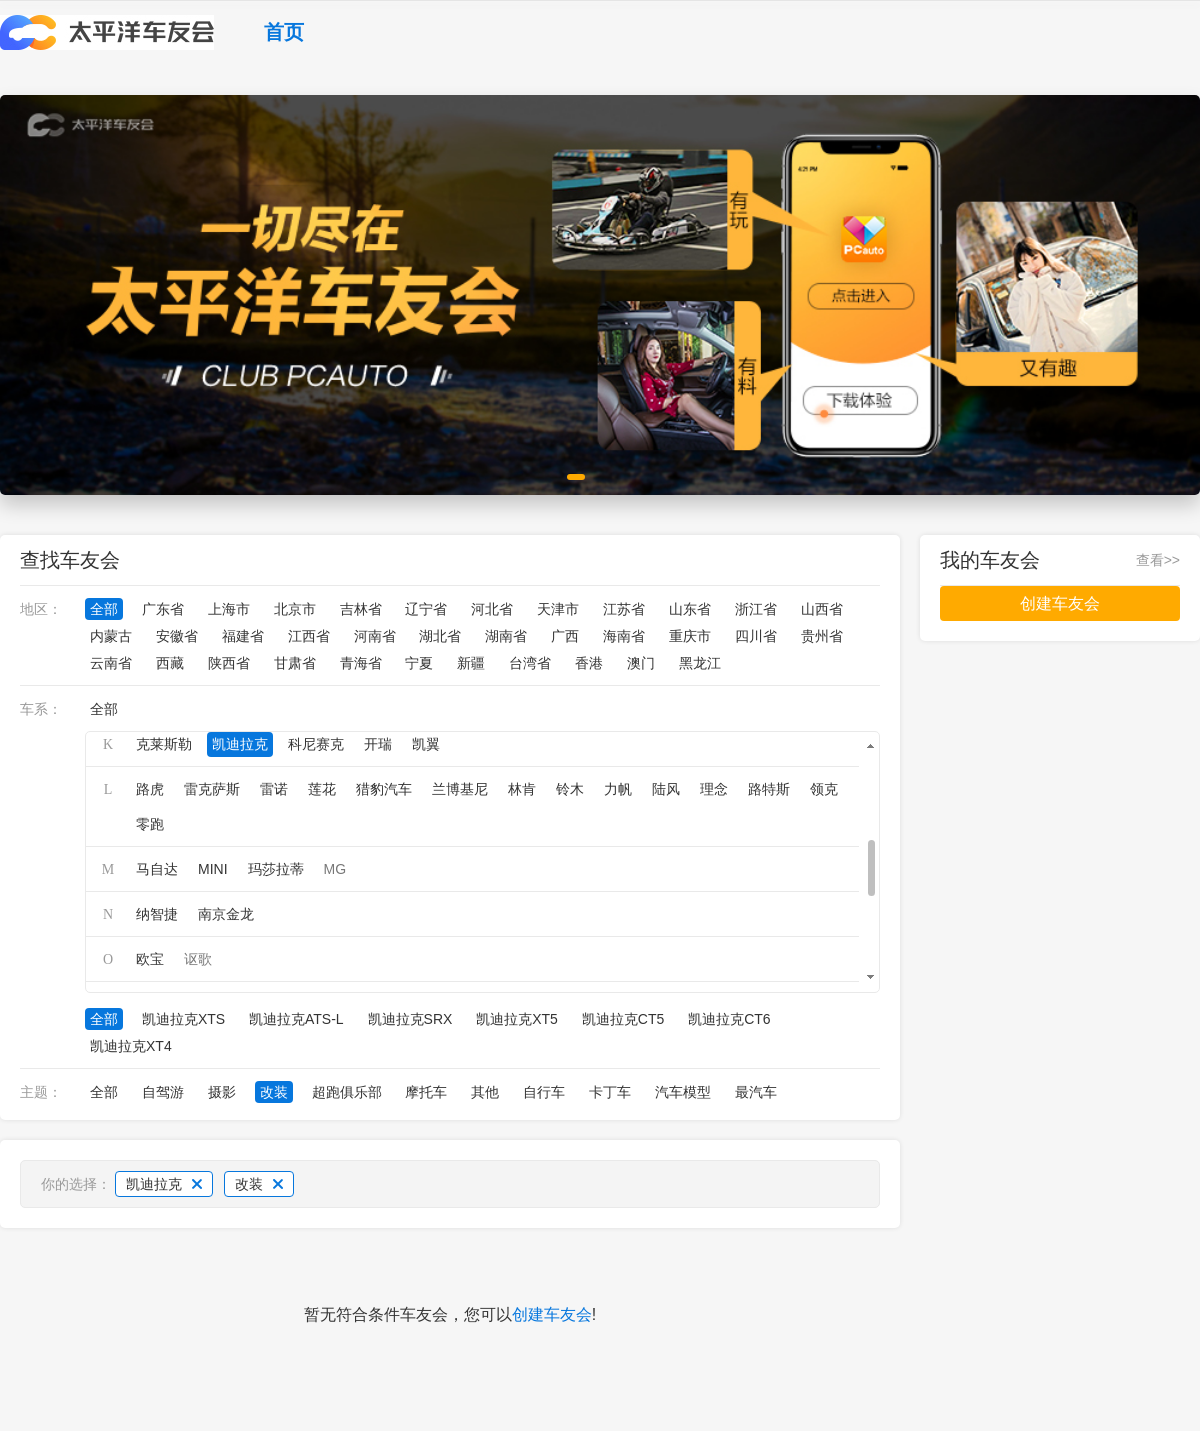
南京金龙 (226, 914)
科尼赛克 (316, 744)
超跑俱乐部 (347, 1092)
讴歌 (198, 959)
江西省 (309, 636)
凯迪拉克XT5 (517, 1019)
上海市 (229, 609)
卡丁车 (610, 1092)
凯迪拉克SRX (410, 1019)
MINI (213, 869)
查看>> (1158, 560)
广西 (565, 636)
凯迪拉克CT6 (729, 1019)
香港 (589, 663)
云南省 (111, 663)
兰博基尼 (460, 789)
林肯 (522, 789)
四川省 (756, 636)
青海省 (361, 663)
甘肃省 (295, 663)
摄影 (222, 1092)
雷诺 (274, 789)
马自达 (157, 869)
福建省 (243, 636)
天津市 (558, 609)
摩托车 (426, 1092)
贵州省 (822, 636)
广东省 (163, 609)
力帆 (618, 789)
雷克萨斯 (212, 789)
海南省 (624, 636)
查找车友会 (70, 560)
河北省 (492, 609)
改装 (274, 1092)
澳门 (641, 663)
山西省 (822, 609)
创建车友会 (552, 1314)
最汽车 (756, 1092)
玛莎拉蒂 (276, 869)
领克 (824, 789)
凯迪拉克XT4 (131, 1046)
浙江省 (756, 609)
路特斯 (769, 789)
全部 (104, 609)
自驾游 (163, 1092)
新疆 (471, 663)
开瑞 (378, 744)
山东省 (690, 609)
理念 (714, 789)
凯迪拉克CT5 (623, 1019)
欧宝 (150, 959)
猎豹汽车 (384, 789)
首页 (284, 32)
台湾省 (530, 663)
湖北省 (440, 636)
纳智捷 (157, 914)
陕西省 (229, 663)
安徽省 (177, 636)
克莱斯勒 (164, 744)
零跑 (150, 824)
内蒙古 (111, 636)
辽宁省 (426, 609)
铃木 (570, 789)
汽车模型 (683, 1092)
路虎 (150, 789)
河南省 (375, 636)
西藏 (170, 663)
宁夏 (419, 663)
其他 (485, 1092)
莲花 (322, 789)
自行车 (544, 1092)
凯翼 (426, 744)
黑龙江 (700, 663)
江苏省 (624, 609)
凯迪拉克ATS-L (296, 1019)
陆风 (666, 789)
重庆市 (690, 636)
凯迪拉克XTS (183, 1019)
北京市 (295, 609)
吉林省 (361, 609)
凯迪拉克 (240, 744)
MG (335, 869)
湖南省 (506, 636)
